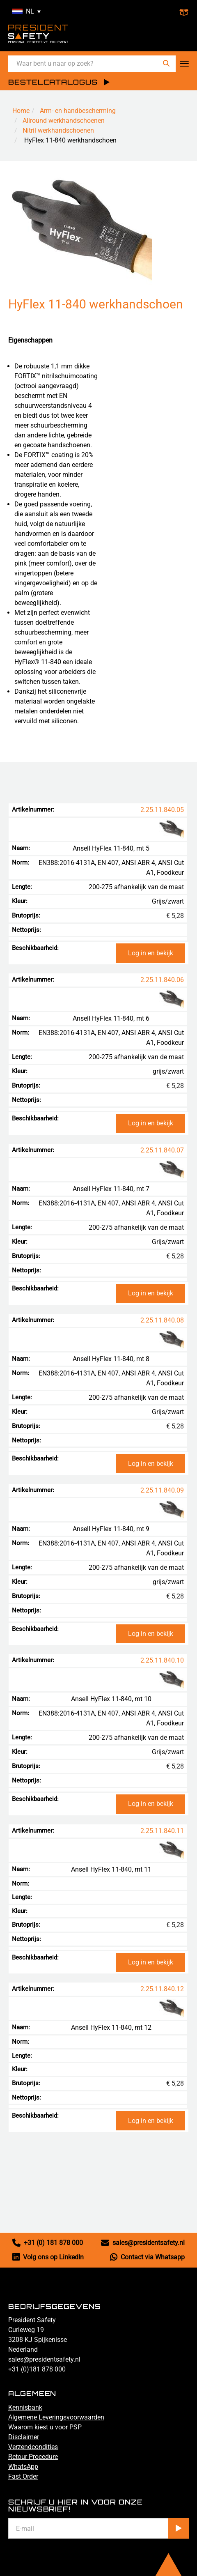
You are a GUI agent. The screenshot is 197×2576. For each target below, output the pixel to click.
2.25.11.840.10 (162, 1660)
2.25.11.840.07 (162, 1150)
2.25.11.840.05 (162, 810)
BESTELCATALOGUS (53, 82)
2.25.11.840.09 (162, 1490)
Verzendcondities (33, 2447)
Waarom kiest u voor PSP (45, 2427)
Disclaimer (23, 2437)
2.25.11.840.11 (162, 1831)
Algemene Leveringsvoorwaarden (56, 2417)
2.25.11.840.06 (162, 980)
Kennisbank (25, 2407)
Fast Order (23, 2476)
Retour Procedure (33, 2457)
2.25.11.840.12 (162, 1989)
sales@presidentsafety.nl (143, 2243)
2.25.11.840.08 (162, 1320)
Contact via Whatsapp (147, 2257)
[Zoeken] (166, 63)
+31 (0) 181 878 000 (47, 2243)
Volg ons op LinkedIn (48, 2257)
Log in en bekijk (150, 953)
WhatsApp (23, 2466)
